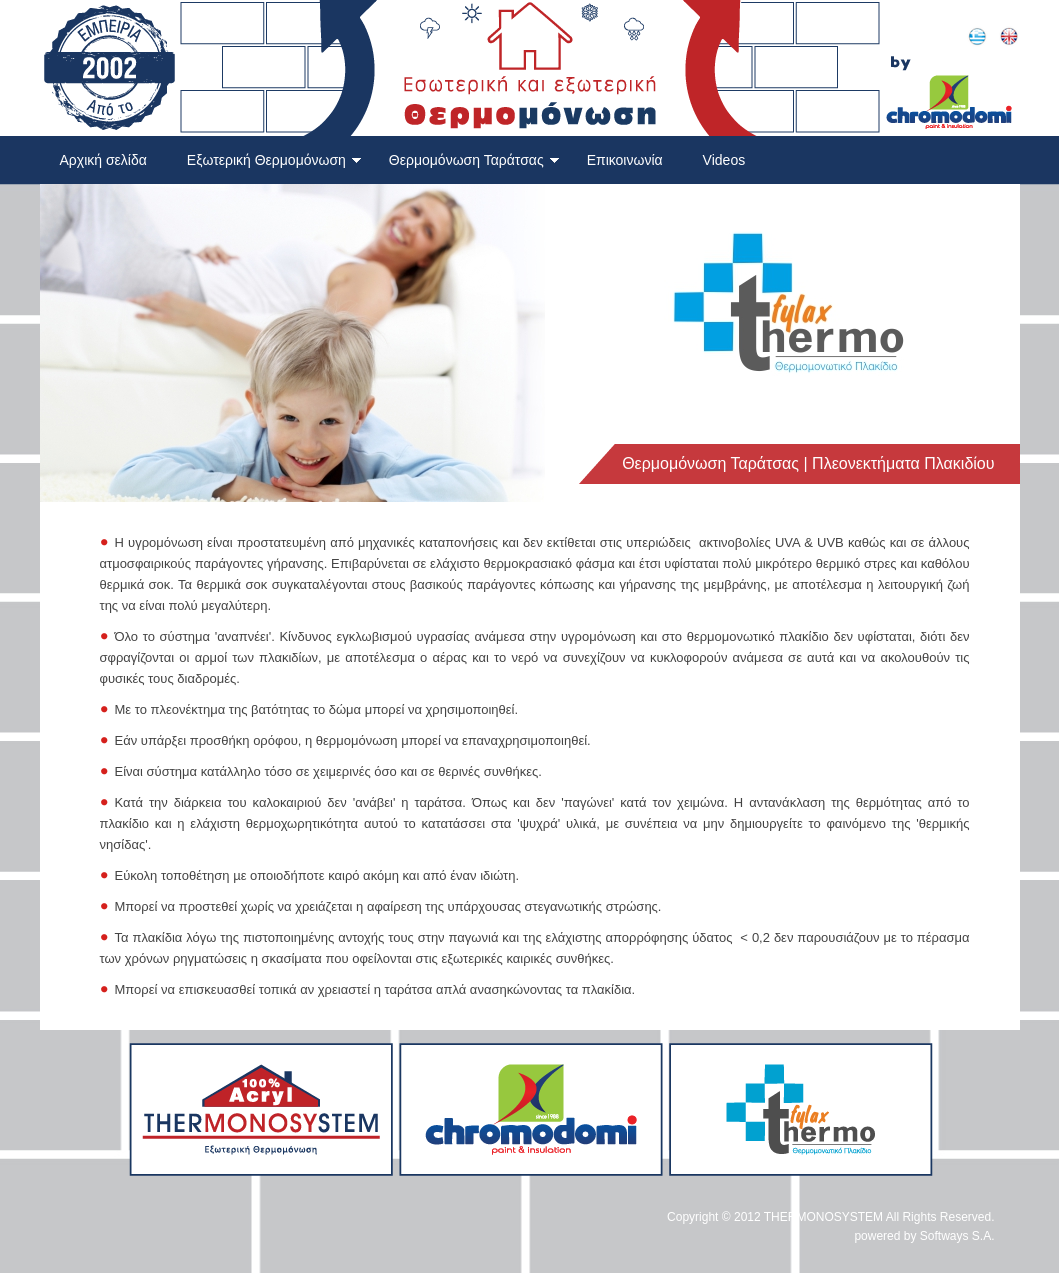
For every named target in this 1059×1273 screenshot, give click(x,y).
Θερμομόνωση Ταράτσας (474, 160)
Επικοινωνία (625, 160)
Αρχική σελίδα (103, 160)
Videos (724, 160)
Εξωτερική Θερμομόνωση (274, 160)
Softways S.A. (957, 1236)
